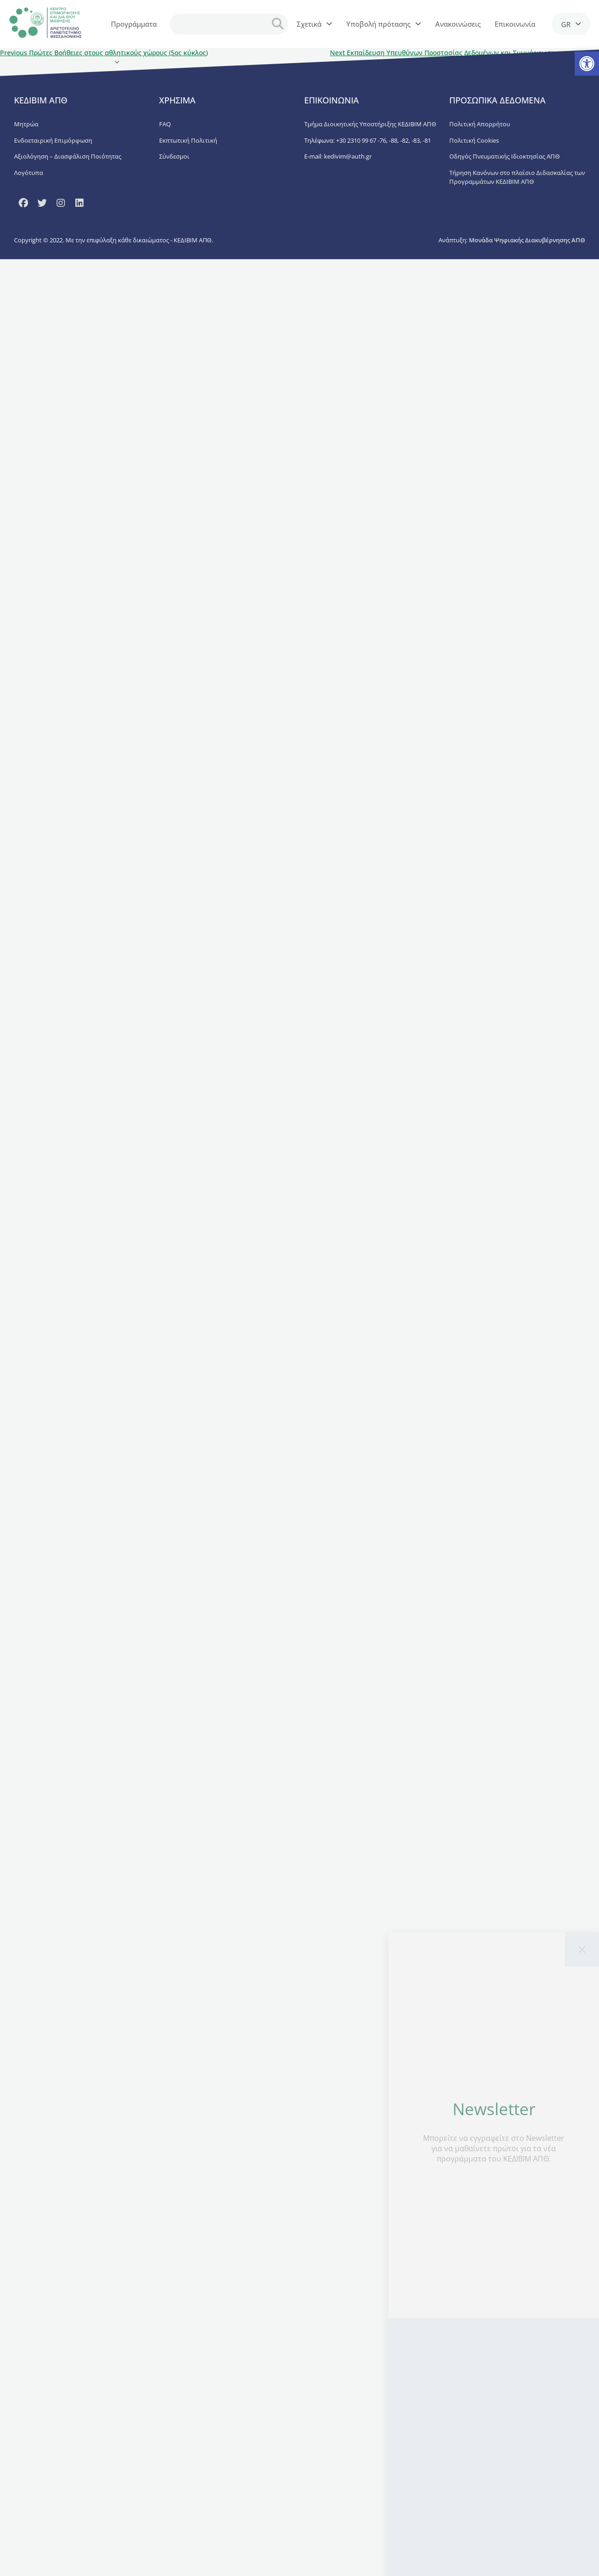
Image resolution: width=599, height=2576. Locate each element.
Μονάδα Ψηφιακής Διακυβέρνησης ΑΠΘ (527, 240)
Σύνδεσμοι (174, 156)
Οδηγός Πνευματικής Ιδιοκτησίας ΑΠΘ (504, 156)
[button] (587, 63)
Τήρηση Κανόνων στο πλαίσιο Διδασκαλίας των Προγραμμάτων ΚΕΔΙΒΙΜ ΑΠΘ (517, 177)
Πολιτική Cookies (474, 140)
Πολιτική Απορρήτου (479, 124)
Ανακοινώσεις (458, 24)
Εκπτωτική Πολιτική (188, 140)
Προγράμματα (134, 31)
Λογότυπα (28, 172)
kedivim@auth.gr (348, 156)
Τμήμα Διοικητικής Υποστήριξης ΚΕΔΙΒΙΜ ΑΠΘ (370, 124)
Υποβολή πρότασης (383, 24)
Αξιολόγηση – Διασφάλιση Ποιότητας (67, 156)
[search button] (277, 24)
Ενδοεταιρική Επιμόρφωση (53, 140)
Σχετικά (314, 24)
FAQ (165, 124)
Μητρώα (26, 124)
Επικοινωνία (515, 24)
